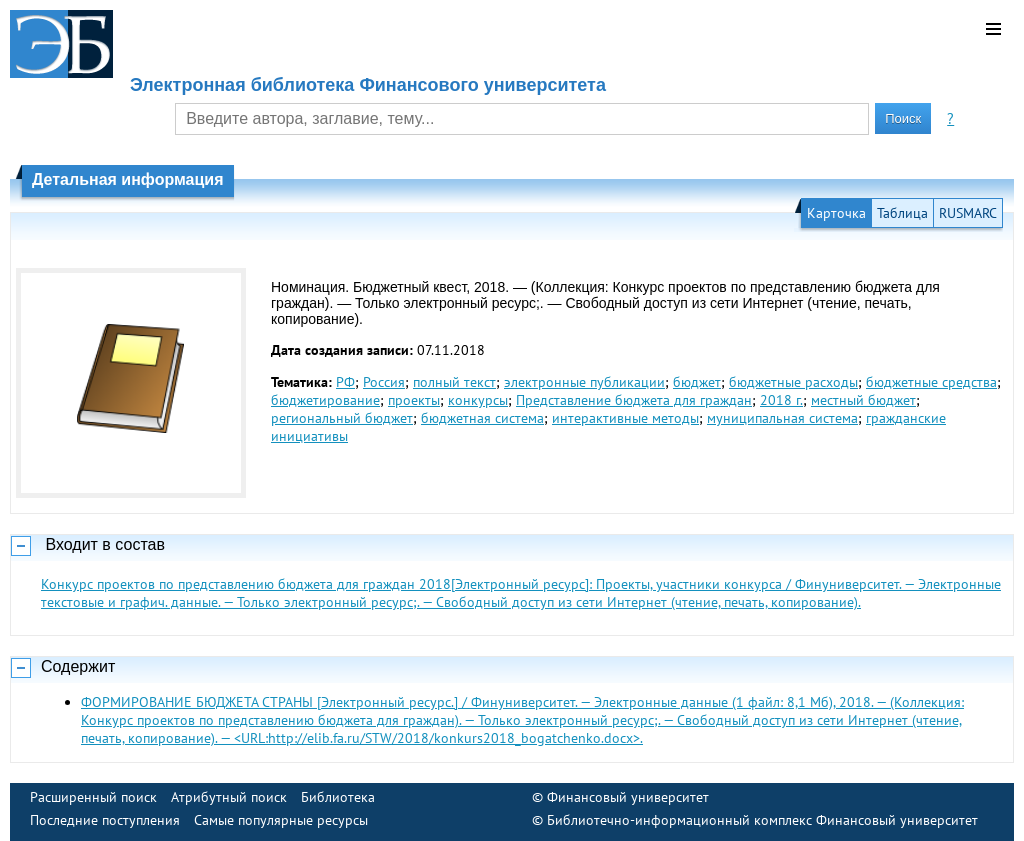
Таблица (902, 213)
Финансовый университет (628, 797)
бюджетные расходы (793, 382)
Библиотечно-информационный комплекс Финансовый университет (762, 820)
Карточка (836, 213)
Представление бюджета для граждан (634, 400)
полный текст (454, 382)
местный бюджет (863, 400)
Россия (384, 382)
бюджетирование (325, 400)
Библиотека (338, 797)
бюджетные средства (931, 382)
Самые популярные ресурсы (281, 820)
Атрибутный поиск (229, 797)
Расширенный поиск (93, 797)
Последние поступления (105, 820)
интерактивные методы (625, 418)
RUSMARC (968, 213)
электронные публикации (584, 382)
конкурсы (478, 400)
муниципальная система (782, 418)
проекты (414, 400)
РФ (345, 382)
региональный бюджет (342, 418)
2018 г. (781, 400)
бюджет (697, 382)
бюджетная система (482, 418)
